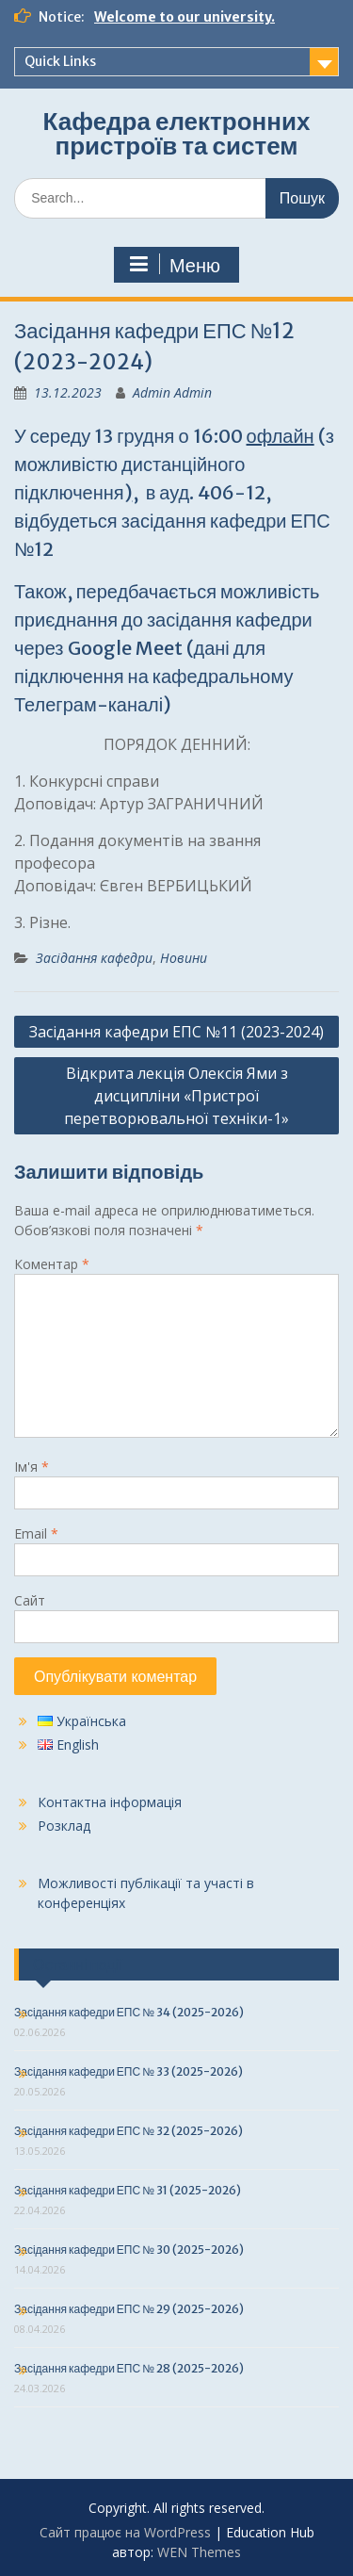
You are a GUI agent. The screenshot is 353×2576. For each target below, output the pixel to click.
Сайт (29, 1600)
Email (36, 1533)
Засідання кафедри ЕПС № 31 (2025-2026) (127, 2190)
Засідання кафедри (94, 958)
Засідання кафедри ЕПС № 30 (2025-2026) (129, 2249)
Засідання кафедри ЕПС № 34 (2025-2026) (129, 2012)
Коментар (51, 1264)
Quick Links (60, 61)
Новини (183, 958)
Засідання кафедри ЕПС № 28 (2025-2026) (129, 2368)
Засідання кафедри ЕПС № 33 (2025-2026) (128, 2071)
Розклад (64, 1825)
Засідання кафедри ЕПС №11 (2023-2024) (176, 1031)
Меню (174, 264)
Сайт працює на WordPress (125, 2532)
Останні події (77, 1964)
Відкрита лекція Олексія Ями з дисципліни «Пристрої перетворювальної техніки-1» (176, 1096)
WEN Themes (199, 2552)
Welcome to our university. (184, 16)
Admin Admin (172, 392)
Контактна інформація (110, 1802)
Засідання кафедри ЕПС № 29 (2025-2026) (129, 2309)
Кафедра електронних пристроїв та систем (177, 133)
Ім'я (31, 1466)
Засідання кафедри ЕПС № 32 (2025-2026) (128, 2131)
